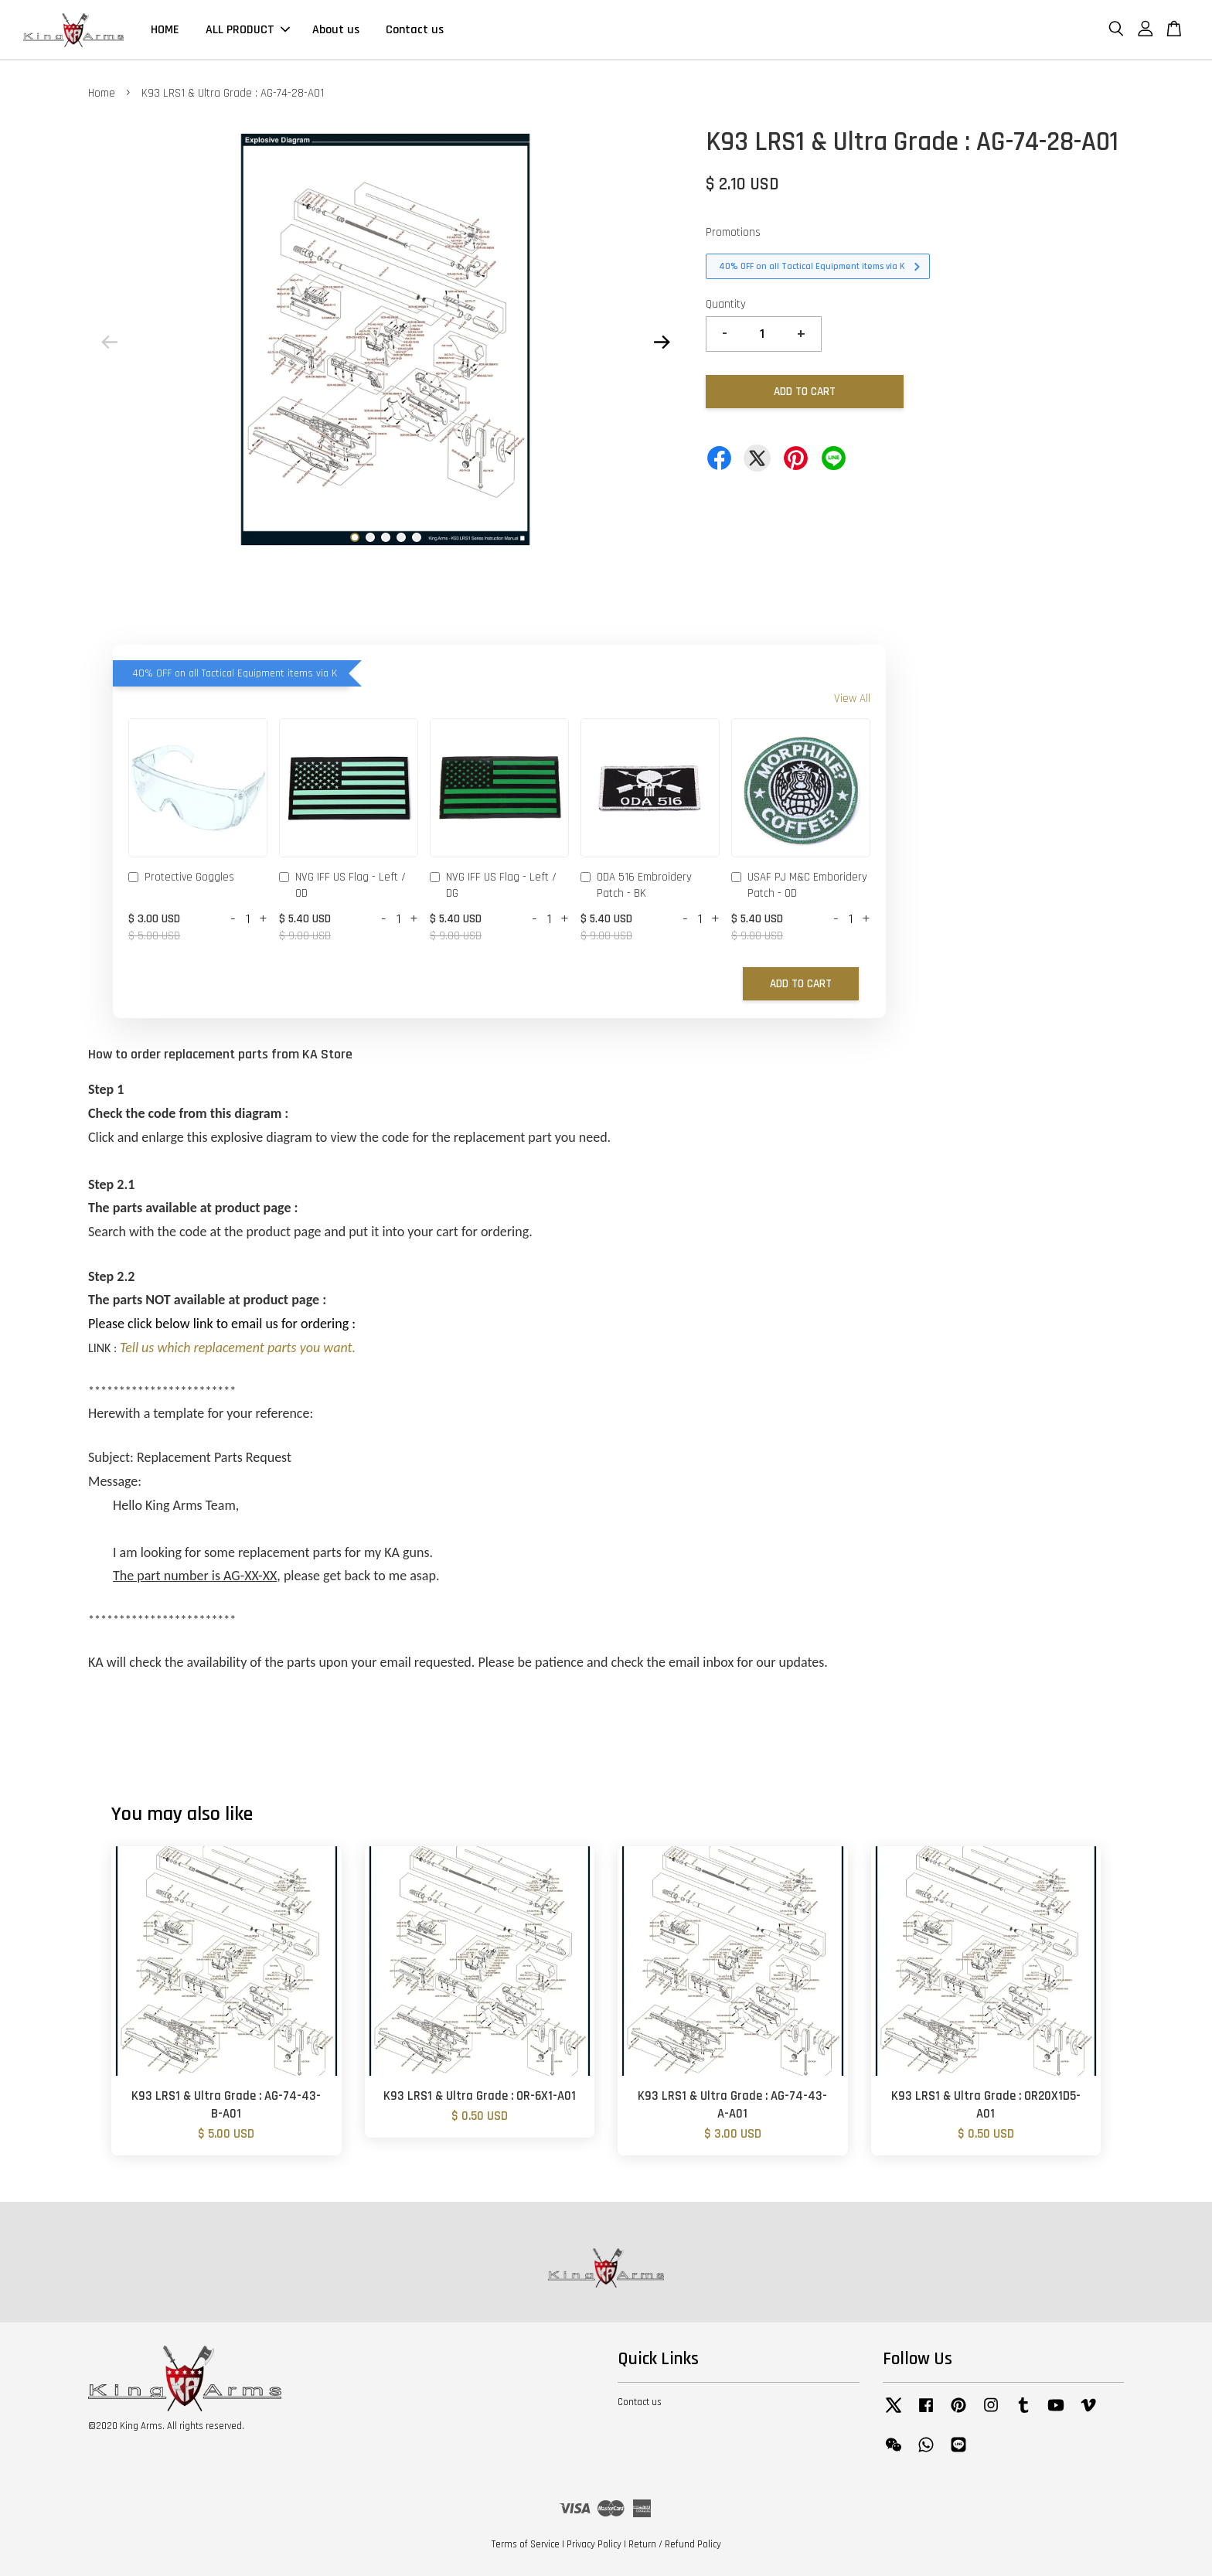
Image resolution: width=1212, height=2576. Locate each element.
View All (852, 698)
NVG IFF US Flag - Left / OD (342, 885)
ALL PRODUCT (248, 30)
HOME (165, 30)
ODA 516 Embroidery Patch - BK (636, 885)
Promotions (733, 232)
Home (101, 93)
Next (661, 342)
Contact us (415, 30)
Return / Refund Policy (674, 2544)
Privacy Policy (594, 2544)
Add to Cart (801, 983)
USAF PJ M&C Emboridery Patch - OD (799, 885)
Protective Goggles (181, 878)
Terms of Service (526, 2544)
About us (335, 30)
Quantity (726, 304)
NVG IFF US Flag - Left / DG (493, 885)
